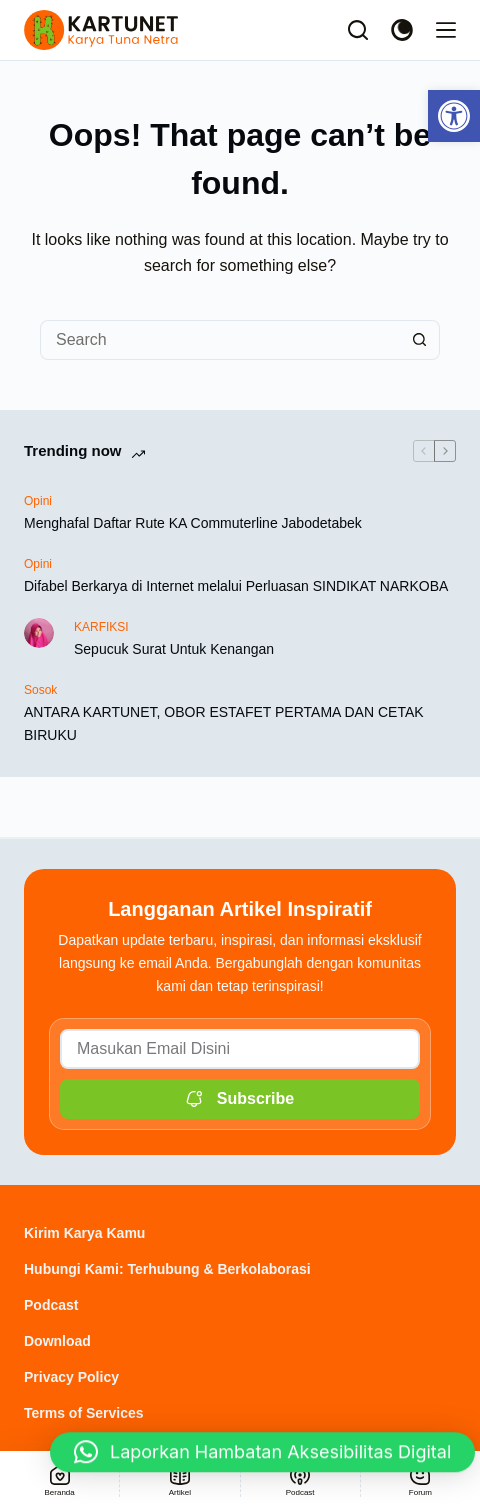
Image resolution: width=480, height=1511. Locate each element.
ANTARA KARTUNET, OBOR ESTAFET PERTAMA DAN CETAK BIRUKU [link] (224, 723)
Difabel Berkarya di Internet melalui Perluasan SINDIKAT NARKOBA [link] (236, 586)
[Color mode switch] (402, 30)
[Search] (358, 30)
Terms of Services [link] (84, 1413)
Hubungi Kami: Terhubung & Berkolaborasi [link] (167, 1269)
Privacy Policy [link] (71, 1377)
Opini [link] (38, 501)
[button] (262, 1457)
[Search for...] (220, 340)
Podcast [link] (51, 1305)
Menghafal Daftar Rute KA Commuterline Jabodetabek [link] (193, 523)
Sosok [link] (40, 690)
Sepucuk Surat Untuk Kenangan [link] (174, 649)
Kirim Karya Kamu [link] (84, 1233)
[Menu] (446, 30)
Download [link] (57, 1341)
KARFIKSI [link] (101, 627)
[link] (454, 116)
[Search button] (420, 340)
